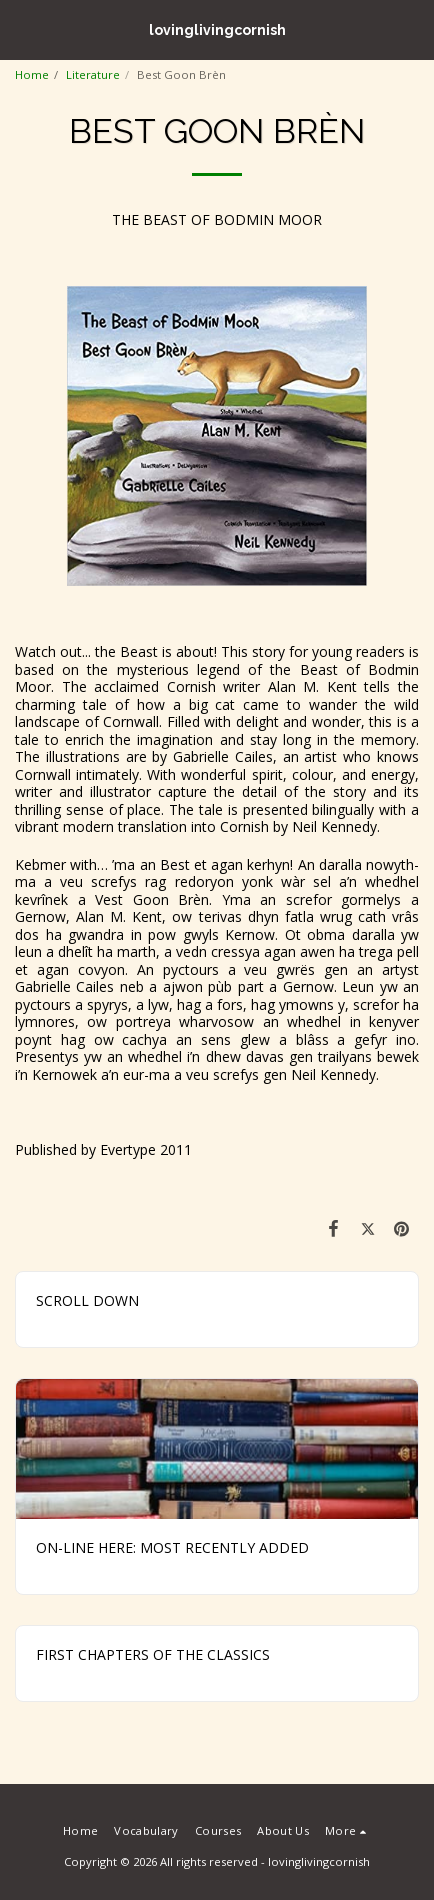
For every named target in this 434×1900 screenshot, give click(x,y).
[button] (22, 28)
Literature (93, 74)
